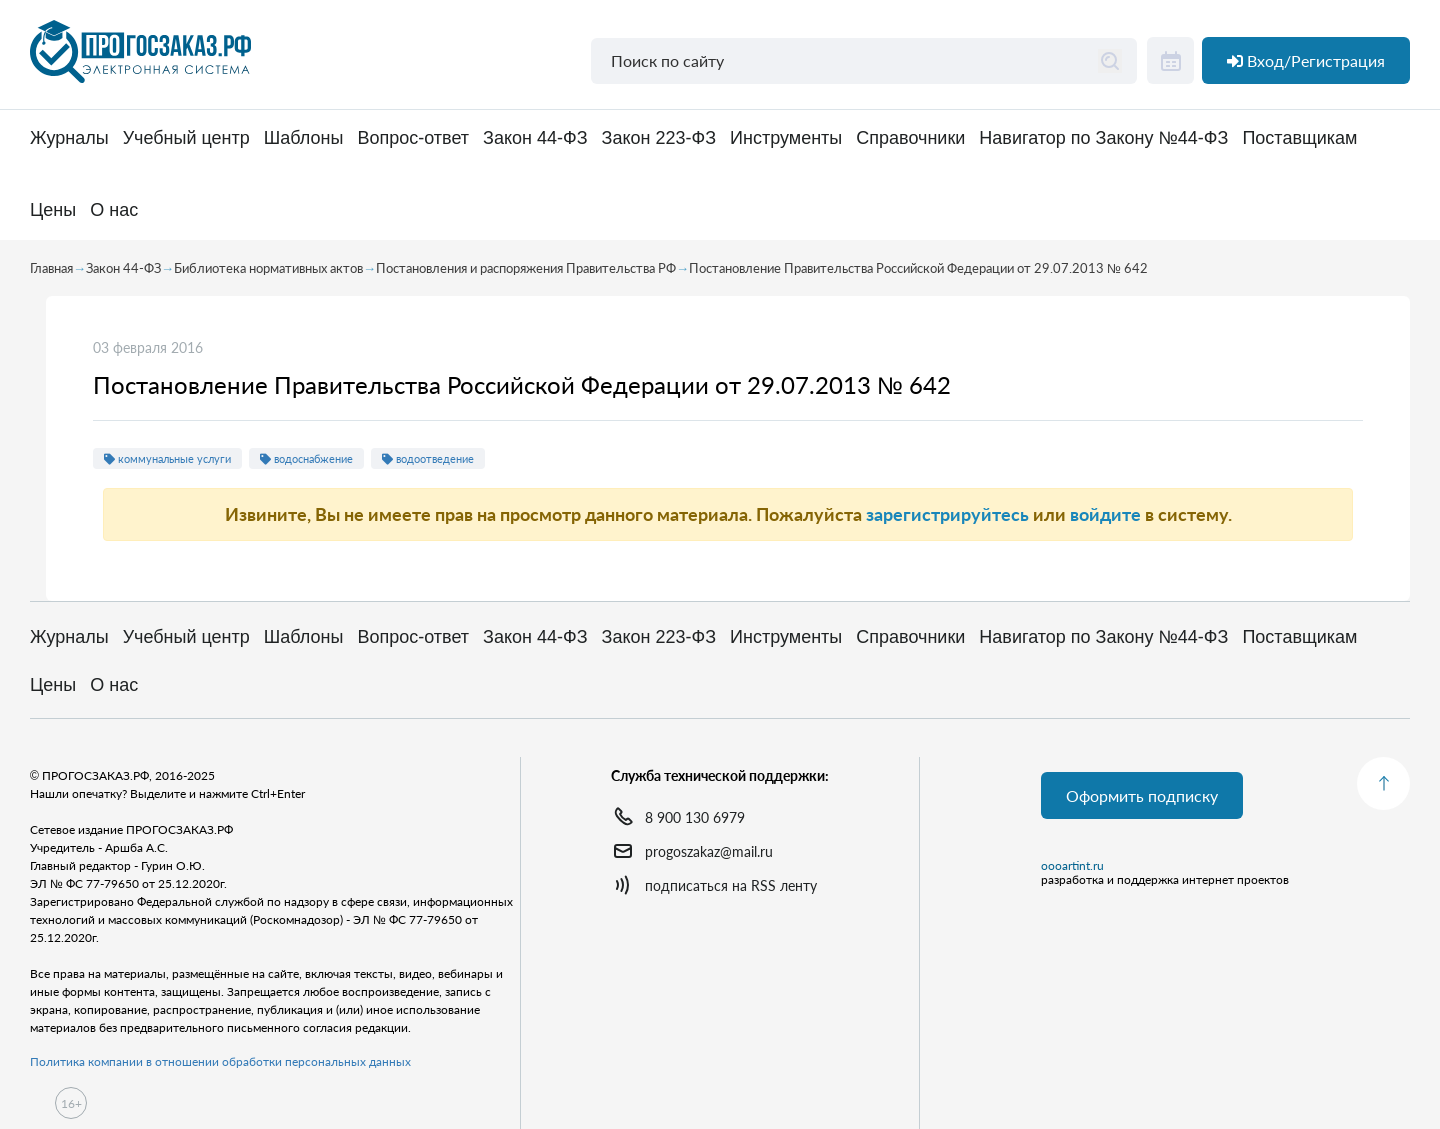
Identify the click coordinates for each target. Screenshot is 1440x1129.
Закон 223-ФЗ (659, 138)
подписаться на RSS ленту (731, 885)
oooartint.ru (1072, 866)
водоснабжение (306, 458)
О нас (114, 210)
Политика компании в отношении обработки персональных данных (220, 1061)
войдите (1105, 514)
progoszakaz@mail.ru (709, 851)
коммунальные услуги (167, 458)
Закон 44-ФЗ (535, 138)
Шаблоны (304, 138)
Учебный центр (186, 138)
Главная (51, 268)
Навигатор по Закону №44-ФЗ (1103, 138)
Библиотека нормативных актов (268, 268)
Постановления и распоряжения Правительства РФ (526, 268)
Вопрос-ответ (413, 138)
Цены (53, 210)
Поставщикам (1299, 138)
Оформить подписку (1142, 795)
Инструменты (786, 138)
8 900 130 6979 (695, 817)
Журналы (69, 138)
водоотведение (428, 458)
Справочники (910, 138)
